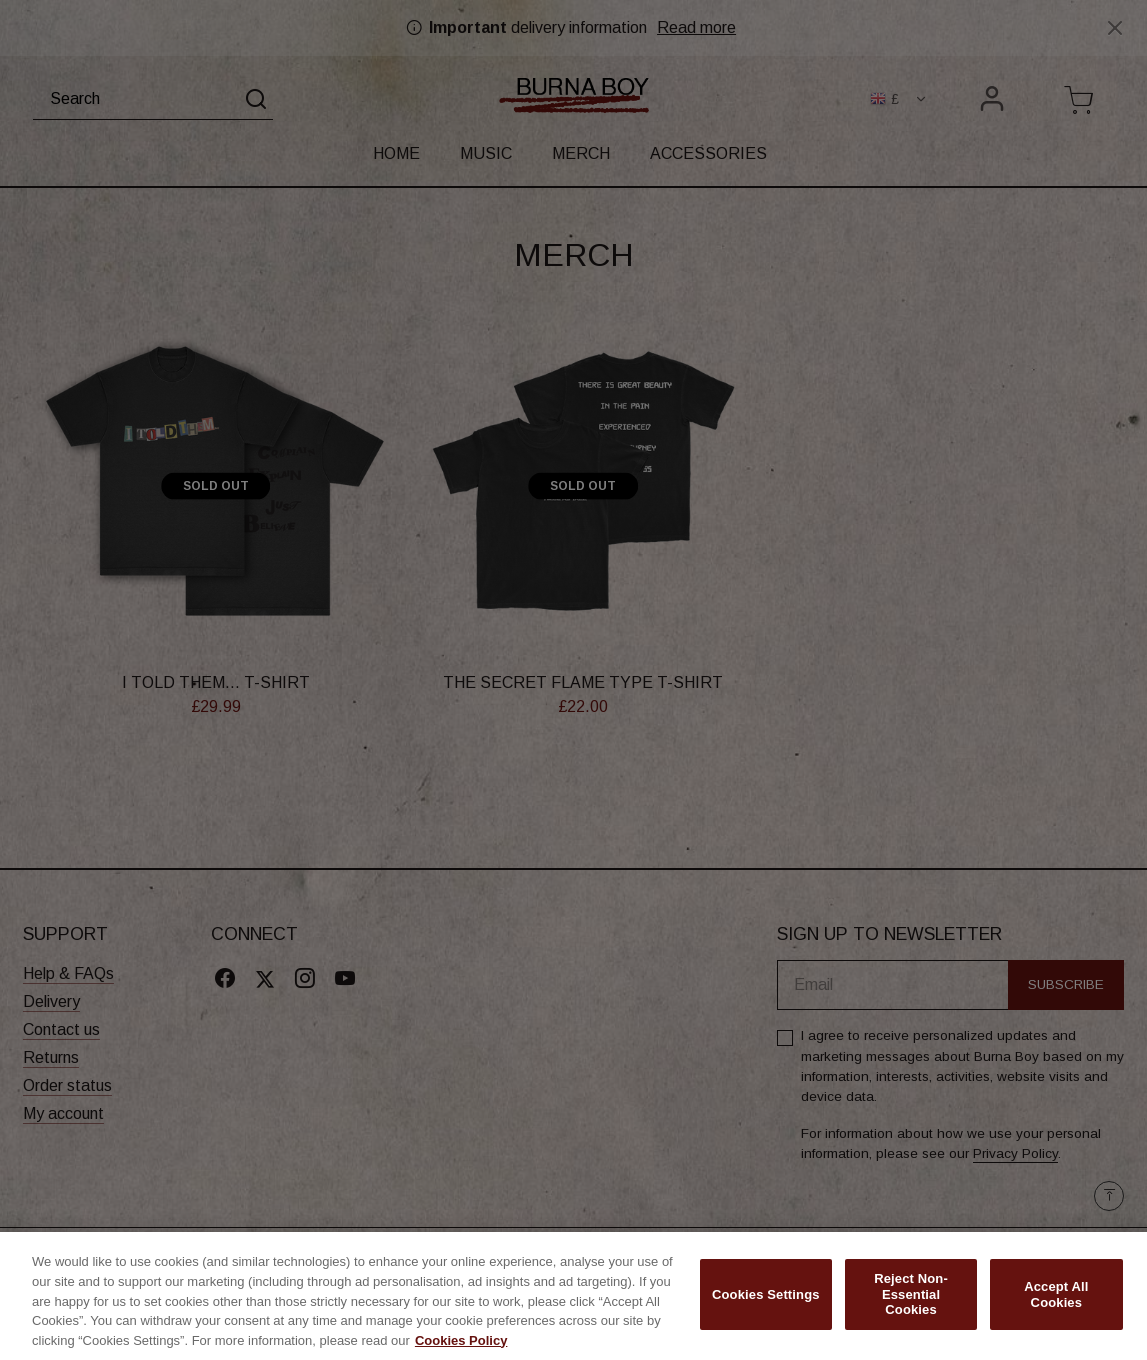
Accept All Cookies (1056, 1300)
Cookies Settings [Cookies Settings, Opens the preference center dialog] (766, 1300)
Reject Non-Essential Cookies (911, 1300)
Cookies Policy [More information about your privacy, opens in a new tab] (461, 1346)
